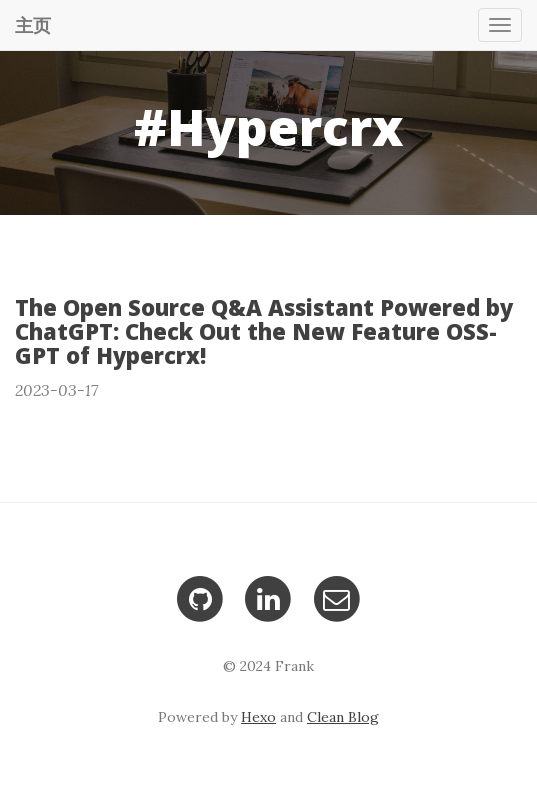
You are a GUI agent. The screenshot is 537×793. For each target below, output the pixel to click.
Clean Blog (343, 717)
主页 (33, 25)
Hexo (258, 717)
